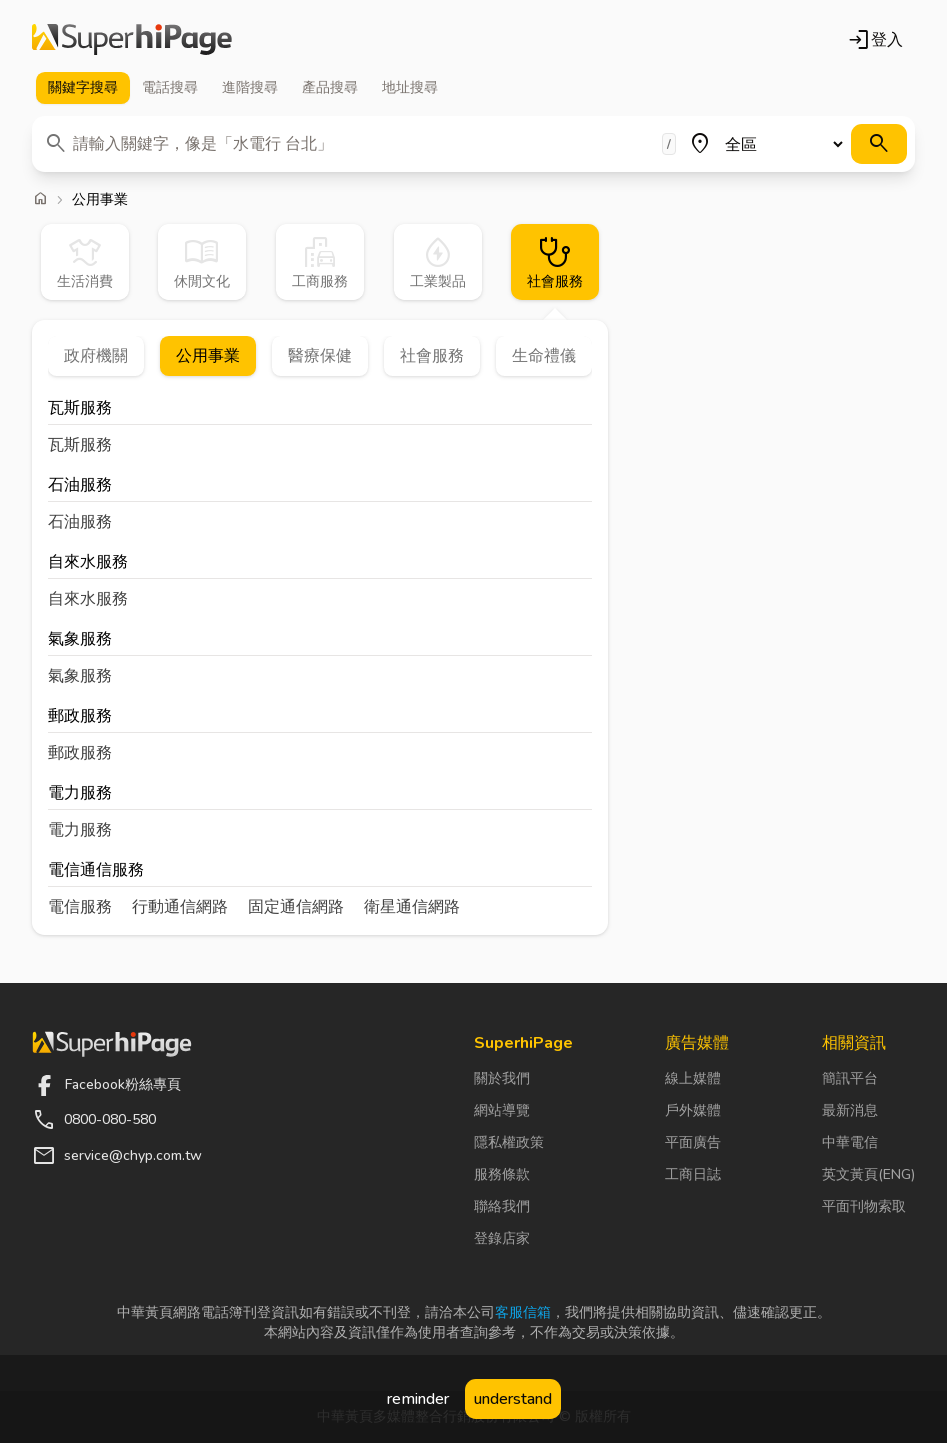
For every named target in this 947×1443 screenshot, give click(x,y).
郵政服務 (80, 717)
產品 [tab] (330, 88)
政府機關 (96, 356)
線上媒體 (693, 1078)
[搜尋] (879, 144)
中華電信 (850, 1142)
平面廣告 (693, 1142)
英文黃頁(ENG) (868, 1174)
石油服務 (80, 486)
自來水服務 (88, 563)
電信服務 (80, 907)
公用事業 (208, 356)
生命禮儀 (544, 356)
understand (513, 1399)
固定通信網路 (296, 907)
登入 (875, 40)
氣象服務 (80, 640)
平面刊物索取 (864, 1206)
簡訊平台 (850, 1078)
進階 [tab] (250, 88)
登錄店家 (502, 1238)
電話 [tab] (170, 88)
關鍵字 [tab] (83, 88)
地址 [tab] (410, 88)
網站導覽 (502, 1110)
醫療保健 (320, 356)
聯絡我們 (502, 1206)
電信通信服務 (96, 871)
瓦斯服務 (80, 409)
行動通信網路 (180, 907)
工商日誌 (693, 1174)
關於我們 (502, 1078)
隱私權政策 (509, 1142)
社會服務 (432, 356)
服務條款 (502, 1174)
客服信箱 (523, 1312)
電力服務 (80, 794)
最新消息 (850, 1110)
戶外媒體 (693, 1110)
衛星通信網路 (412, 907)
